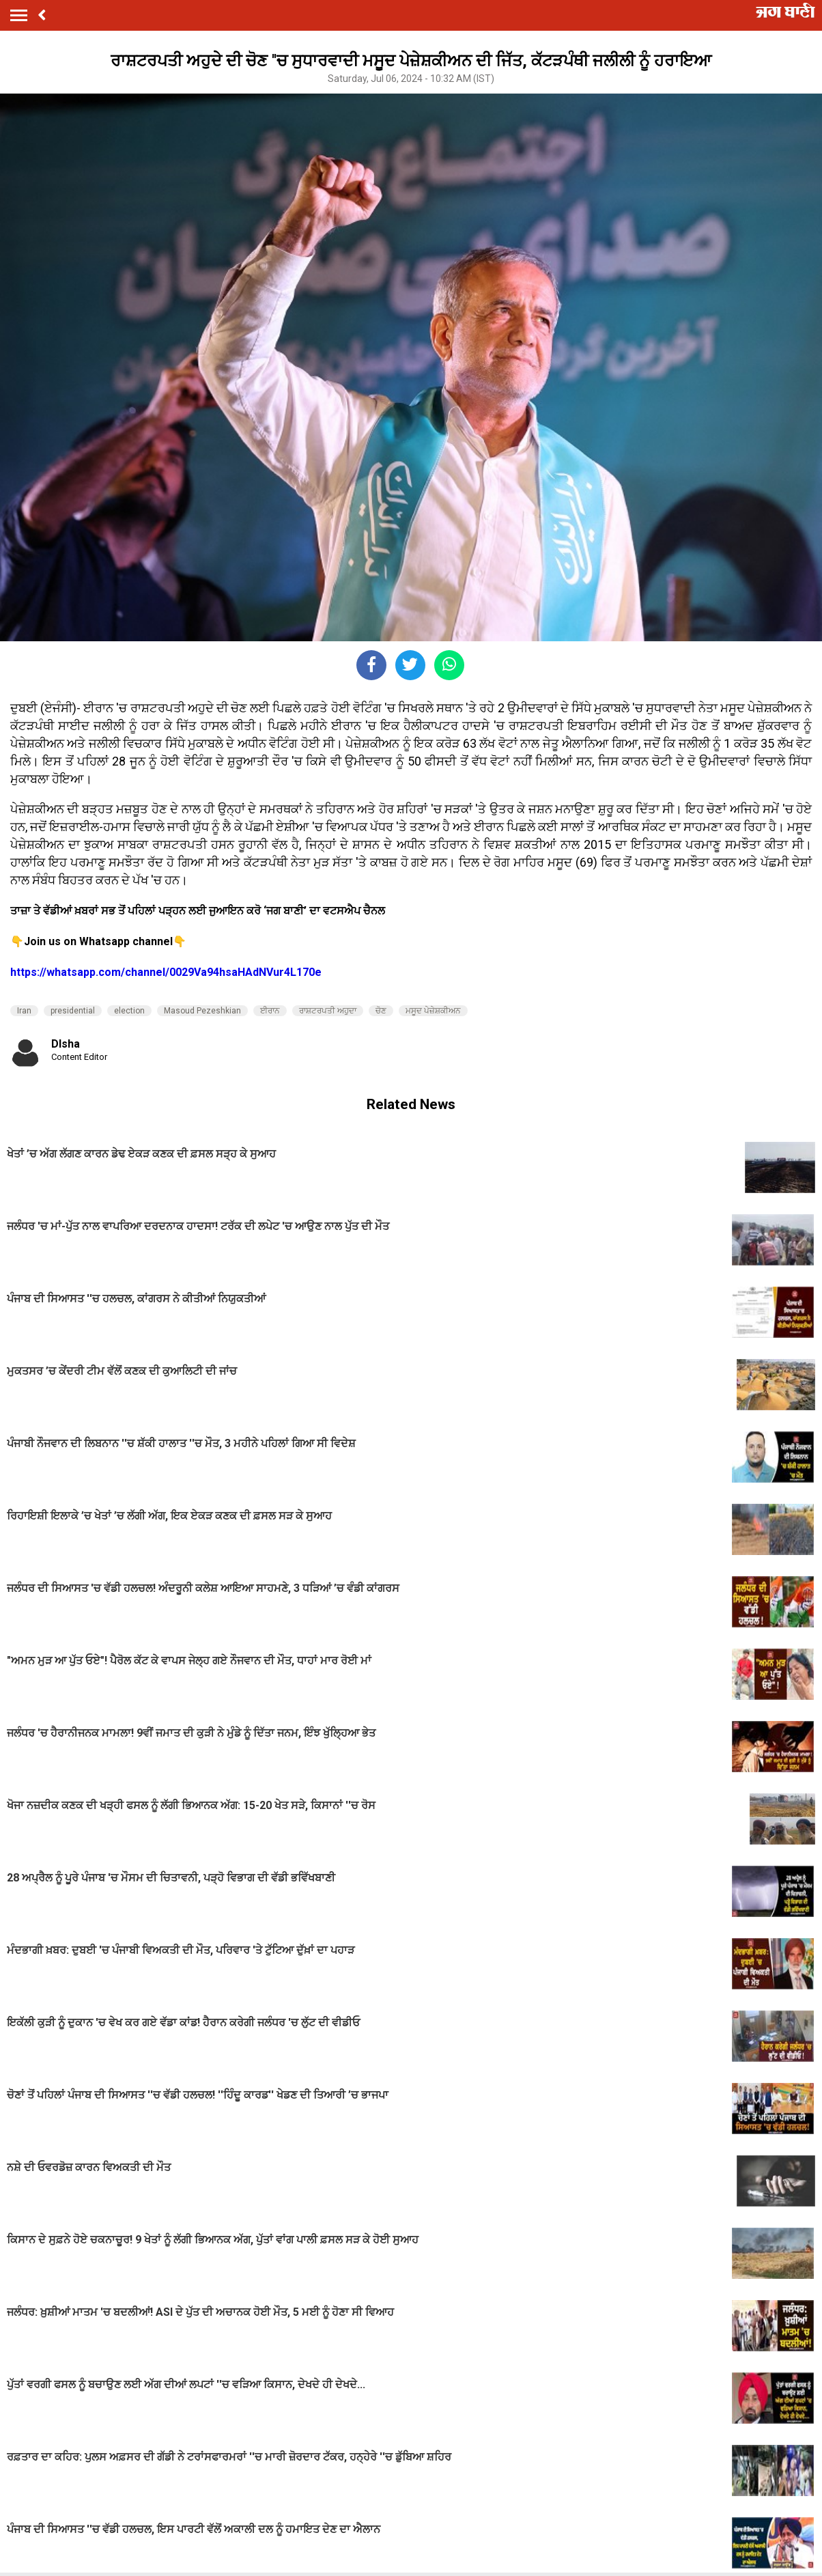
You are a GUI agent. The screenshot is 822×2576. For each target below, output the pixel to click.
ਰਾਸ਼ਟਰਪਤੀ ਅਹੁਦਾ (327, 1011)
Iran (24, 1011)
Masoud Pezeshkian (202, 1011)
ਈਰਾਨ (270, 1011)
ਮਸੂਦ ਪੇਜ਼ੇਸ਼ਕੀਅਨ (433, 1011)
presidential (73, 1011)
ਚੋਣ (380, 1011)
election (129, 1011)
